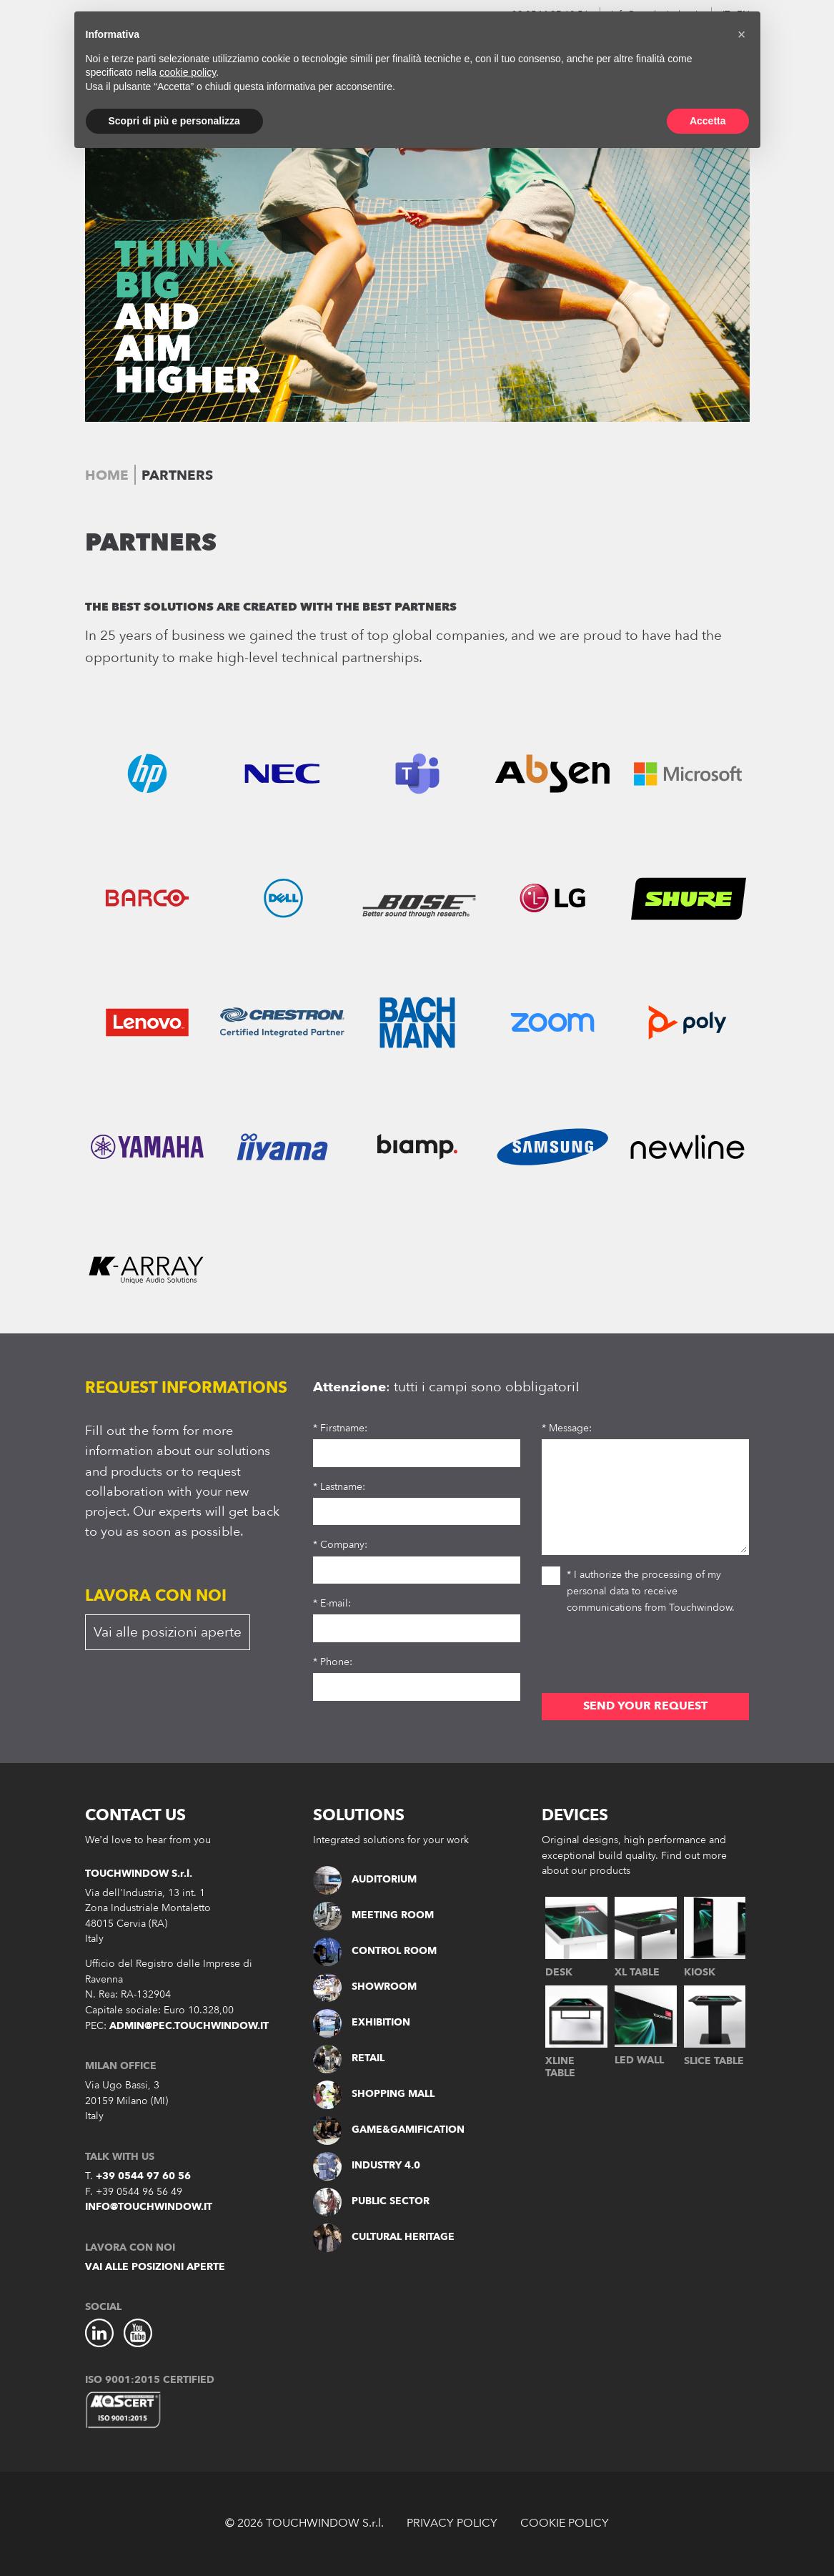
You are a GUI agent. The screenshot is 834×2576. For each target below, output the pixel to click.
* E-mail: (332, 1603)
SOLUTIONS (358, 1815)
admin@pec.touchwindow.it (189, 2026)
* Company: (340, 1544)
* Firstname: (340, 1428)
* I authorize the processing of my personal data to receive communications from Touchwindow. (638, 1590)
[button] (741, 34)
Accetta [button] (708, 121)
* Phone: (332, 1662)
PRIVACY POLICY (452, 2523)
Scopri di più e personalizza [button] (174, 121)
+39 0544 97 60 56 (143, 2176)
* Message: (567, 1428)
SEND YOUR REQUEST (645, 1706)
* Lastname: (339, 1487)
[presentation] (650, 1658)
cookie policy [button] (187, 72)
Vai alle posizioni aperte (168, 1632)
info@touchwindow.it (148, 2207)
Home (107, 475)
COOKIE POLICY (564, 2523)
